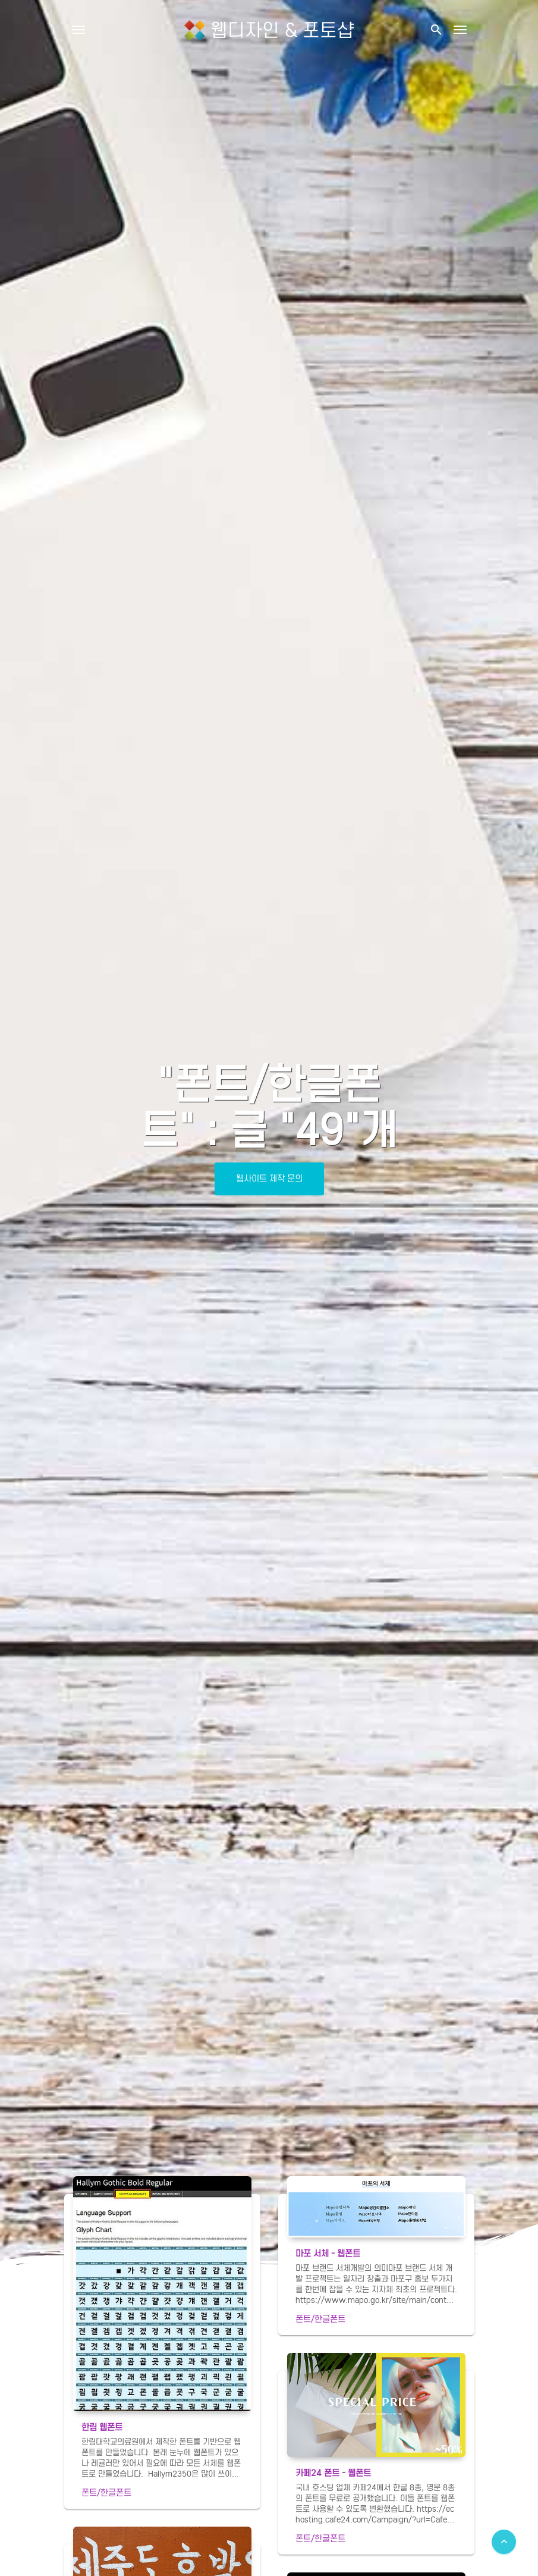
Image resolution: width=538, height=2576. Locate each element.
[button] (436, 30)
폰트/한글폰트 (106, 2492)
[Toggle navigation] (460, 30)
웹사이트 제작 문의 (269, 1178)
